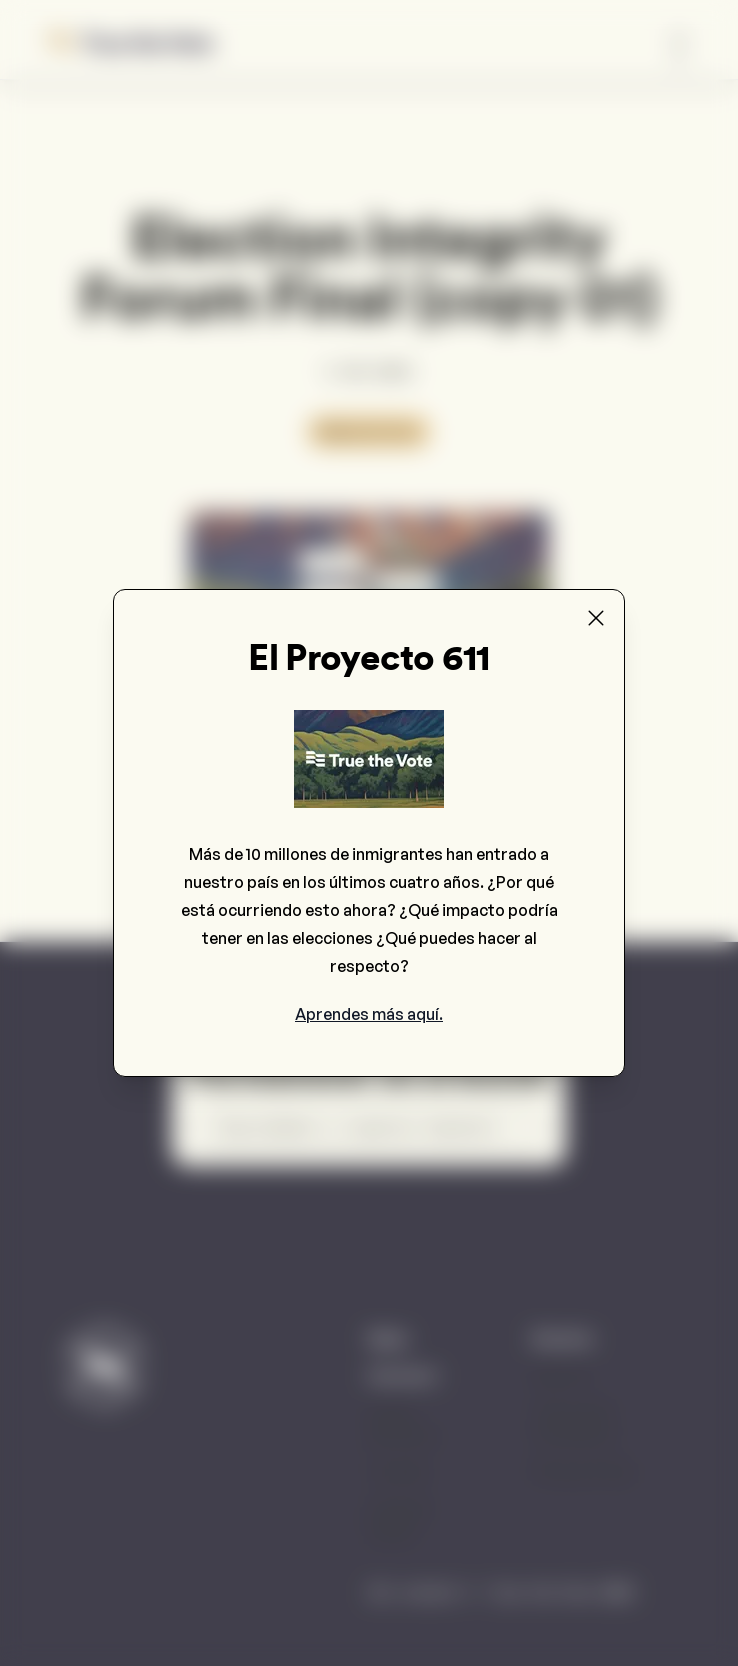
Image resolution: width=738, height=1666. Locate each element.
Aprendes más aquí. (369, 1014)
